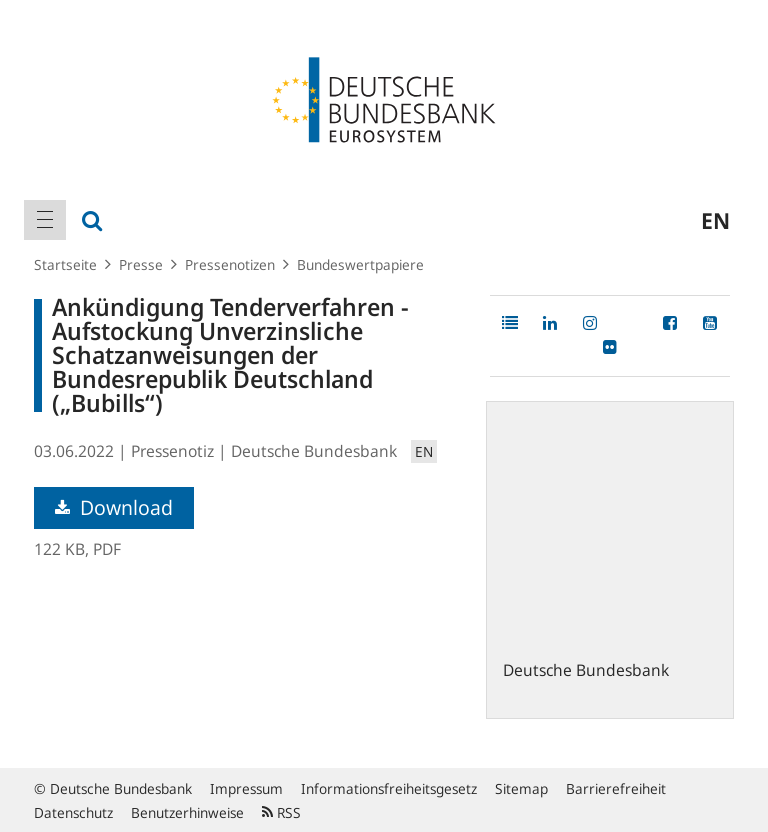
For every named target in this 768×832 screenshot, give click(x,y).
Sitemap (521, 788)
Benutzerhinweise (187, 812)
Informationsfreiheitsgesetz (389, 788)
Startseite (65, 264)
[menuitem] (45, 220)
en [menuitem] (715, 220)
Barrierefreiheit (616, 788)
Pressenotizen (230, 264)
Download (114, 507)
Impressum (246, 788)
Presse (141, 264)
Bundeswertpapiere (360, 264)
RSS (281, 812)
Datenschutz (73, 812)
